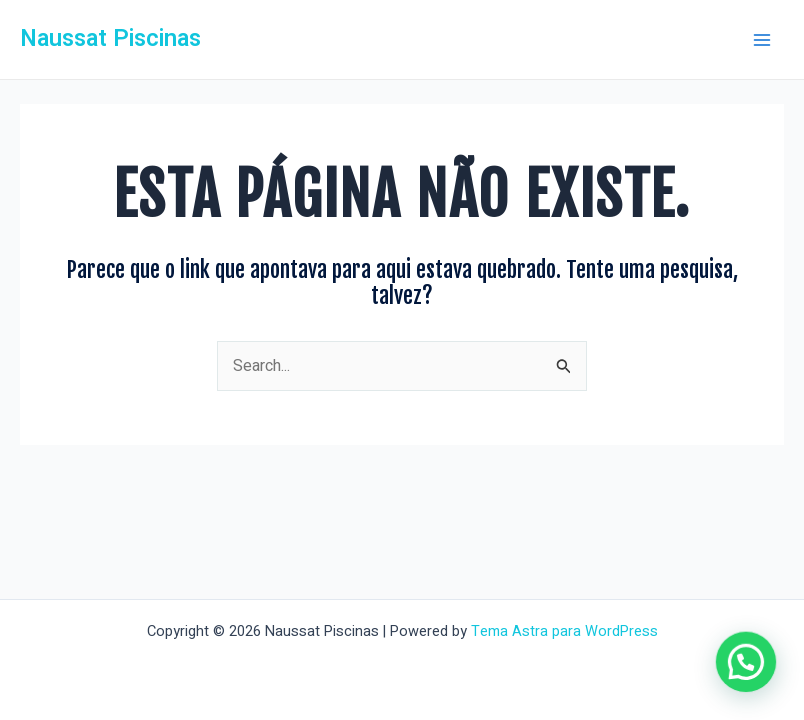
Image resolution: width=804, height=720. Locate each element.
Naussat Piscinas (110, 38)
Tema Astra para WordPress (564, 631)
